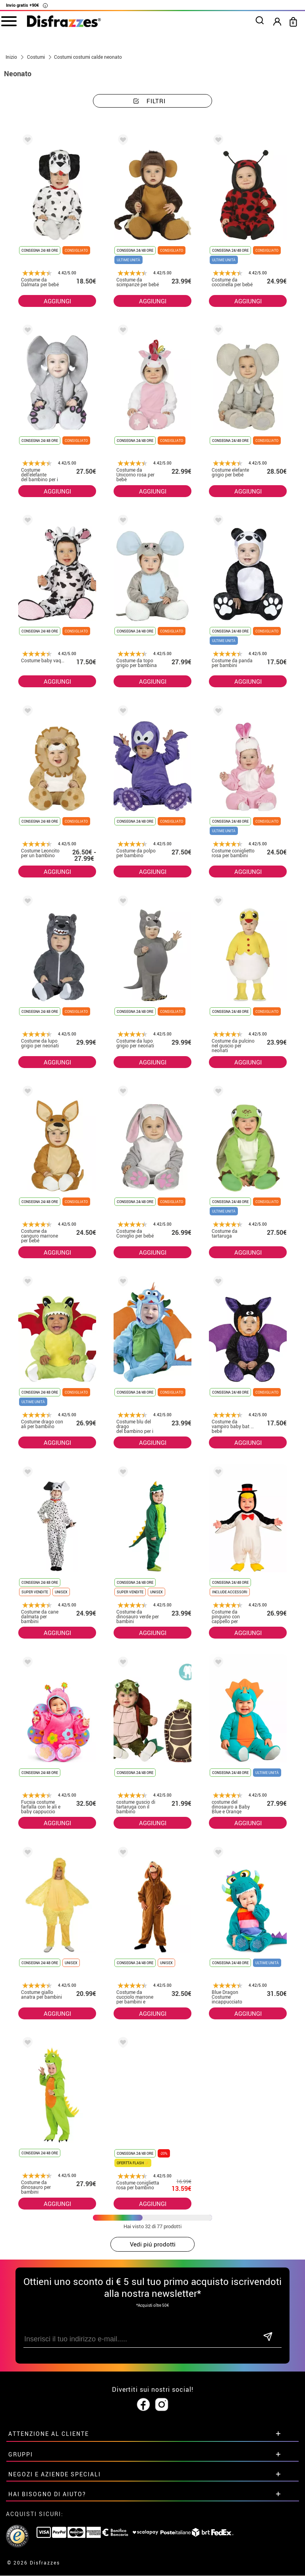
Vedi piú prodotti (153, 2244)
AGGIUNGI (57, 301)
